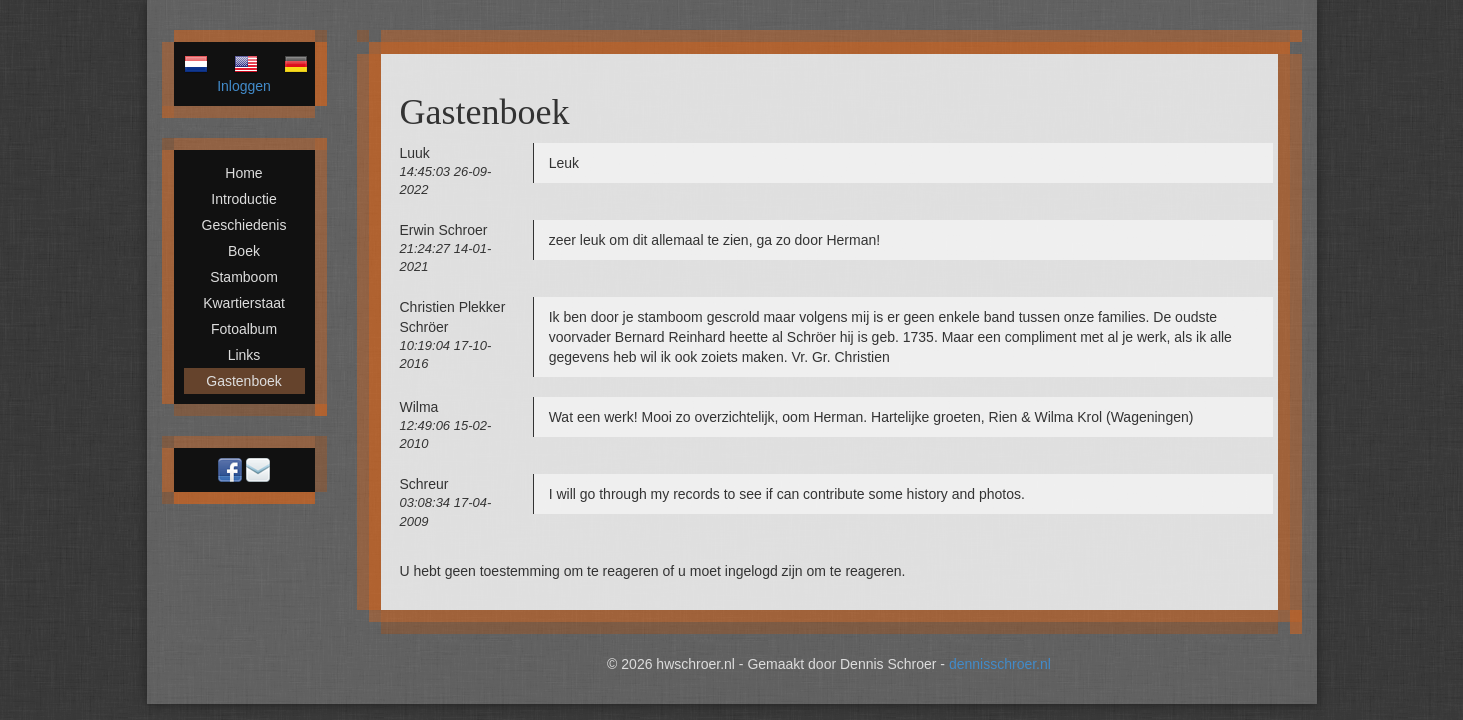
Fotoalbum (244, 329)
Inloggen (244, 86)
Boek (244, 251)
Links (244, 355)
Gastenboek (244, 381)
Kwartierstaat (244, 303)
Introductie (243, 199)
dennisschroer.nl (1000, 664)
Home (243, 173)
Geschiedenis (244, 225)
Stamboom (244, 277)
